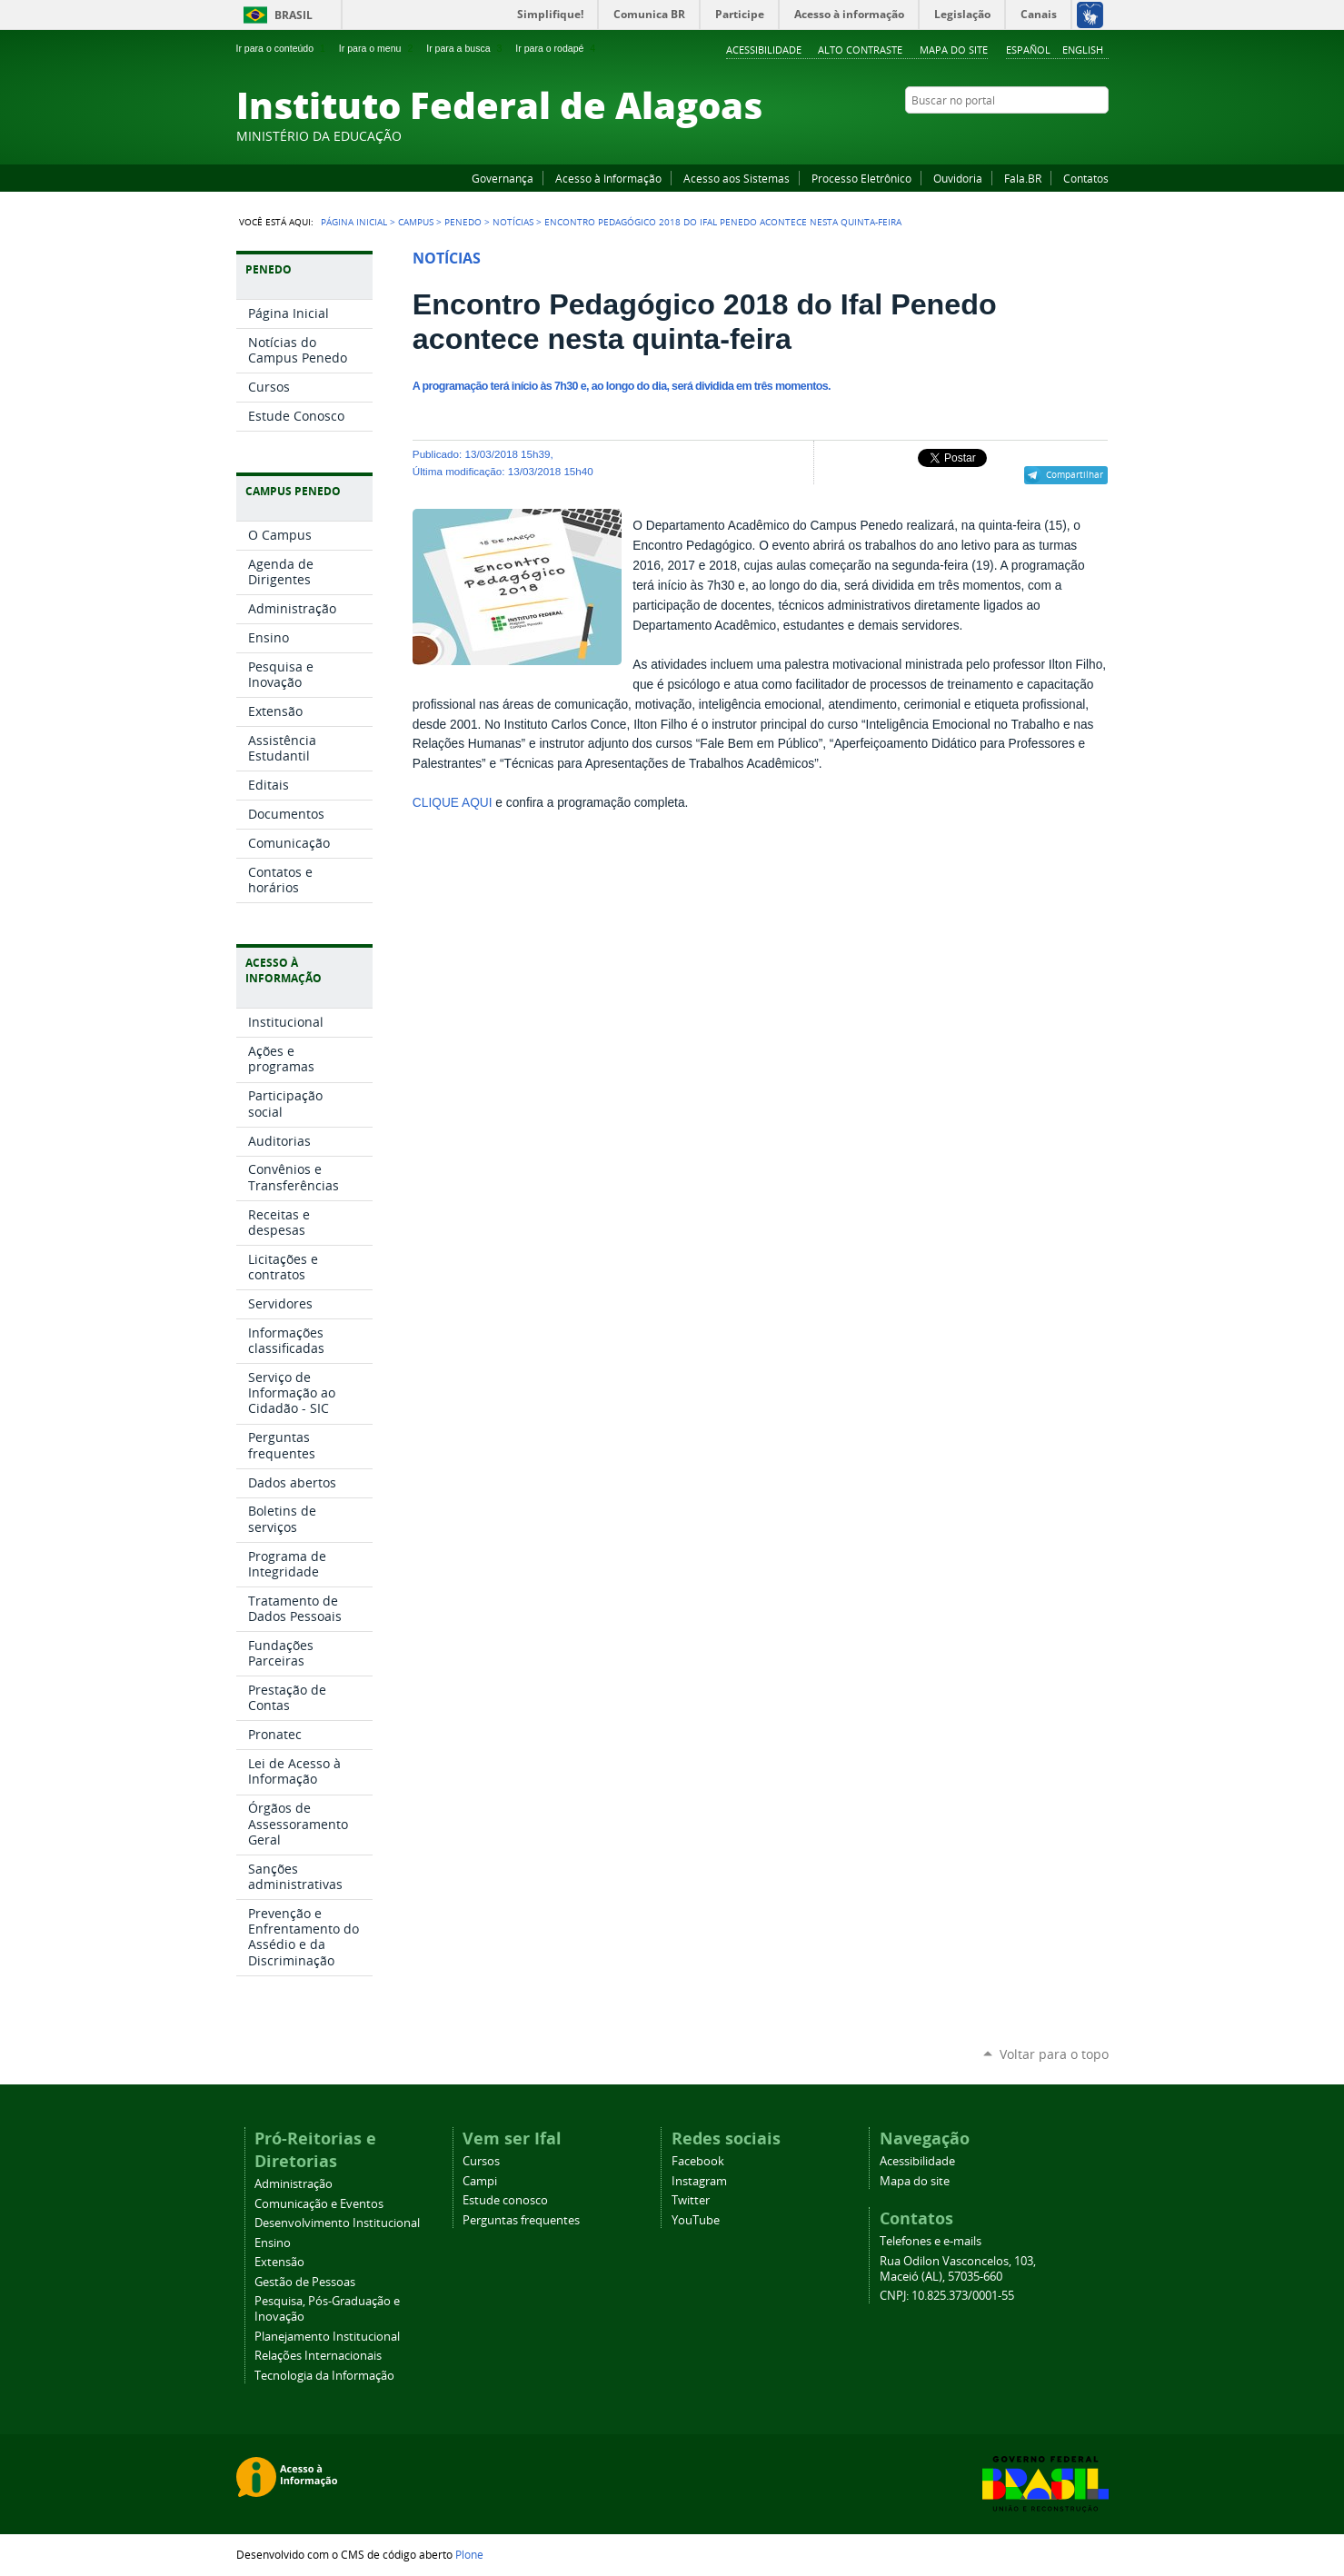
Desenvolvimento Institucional (337, 2223)
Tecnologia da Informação (324, 2375)
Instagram (1054, 135)
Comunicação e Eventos (318, 2204)
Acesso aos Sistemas (736, 178)
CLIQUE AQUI (453, 803)
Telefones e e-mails (930, 2241)
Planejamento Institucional (327, 2336)
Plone (469, 2554)
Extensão (279, 2262)
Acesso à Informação (608, 178)
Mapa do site (954, 49)
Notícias (513, 221)
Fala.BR (1022, 178)
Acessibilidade (763, 49)
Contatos (1086, 178)
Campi (480, 2181)
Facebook (1009, 135)
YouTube (1031, 135)
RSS (1099, 135)
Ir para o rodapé (557, 48)
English (1082, 49)
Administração (293, 2184)
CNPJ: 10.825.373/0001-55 (947, 2295)
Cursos (481, 2161)
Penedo (463, 221)
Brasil (293, 15)
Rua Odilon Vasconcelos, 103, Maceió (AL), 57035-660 (958, 2268)
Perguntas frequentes (521, 2220)
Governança (502, 178)
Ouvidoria (957, 178)
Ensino (272, 2243)
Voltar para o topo (1054, 2054)
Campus (415, 221)
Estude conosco (505, 2200)
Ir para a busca (465, 48)
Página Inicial (354, 221)
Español (1028, 49)
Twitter (1077, 135)
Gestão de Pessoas (304, 2282)
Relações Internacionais (318, 2355)
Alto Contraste (860, 49)
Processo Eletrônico (861, 178)
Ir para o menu (377, 48)
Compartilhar (1074, 474)
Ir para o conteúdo (282, 48)
